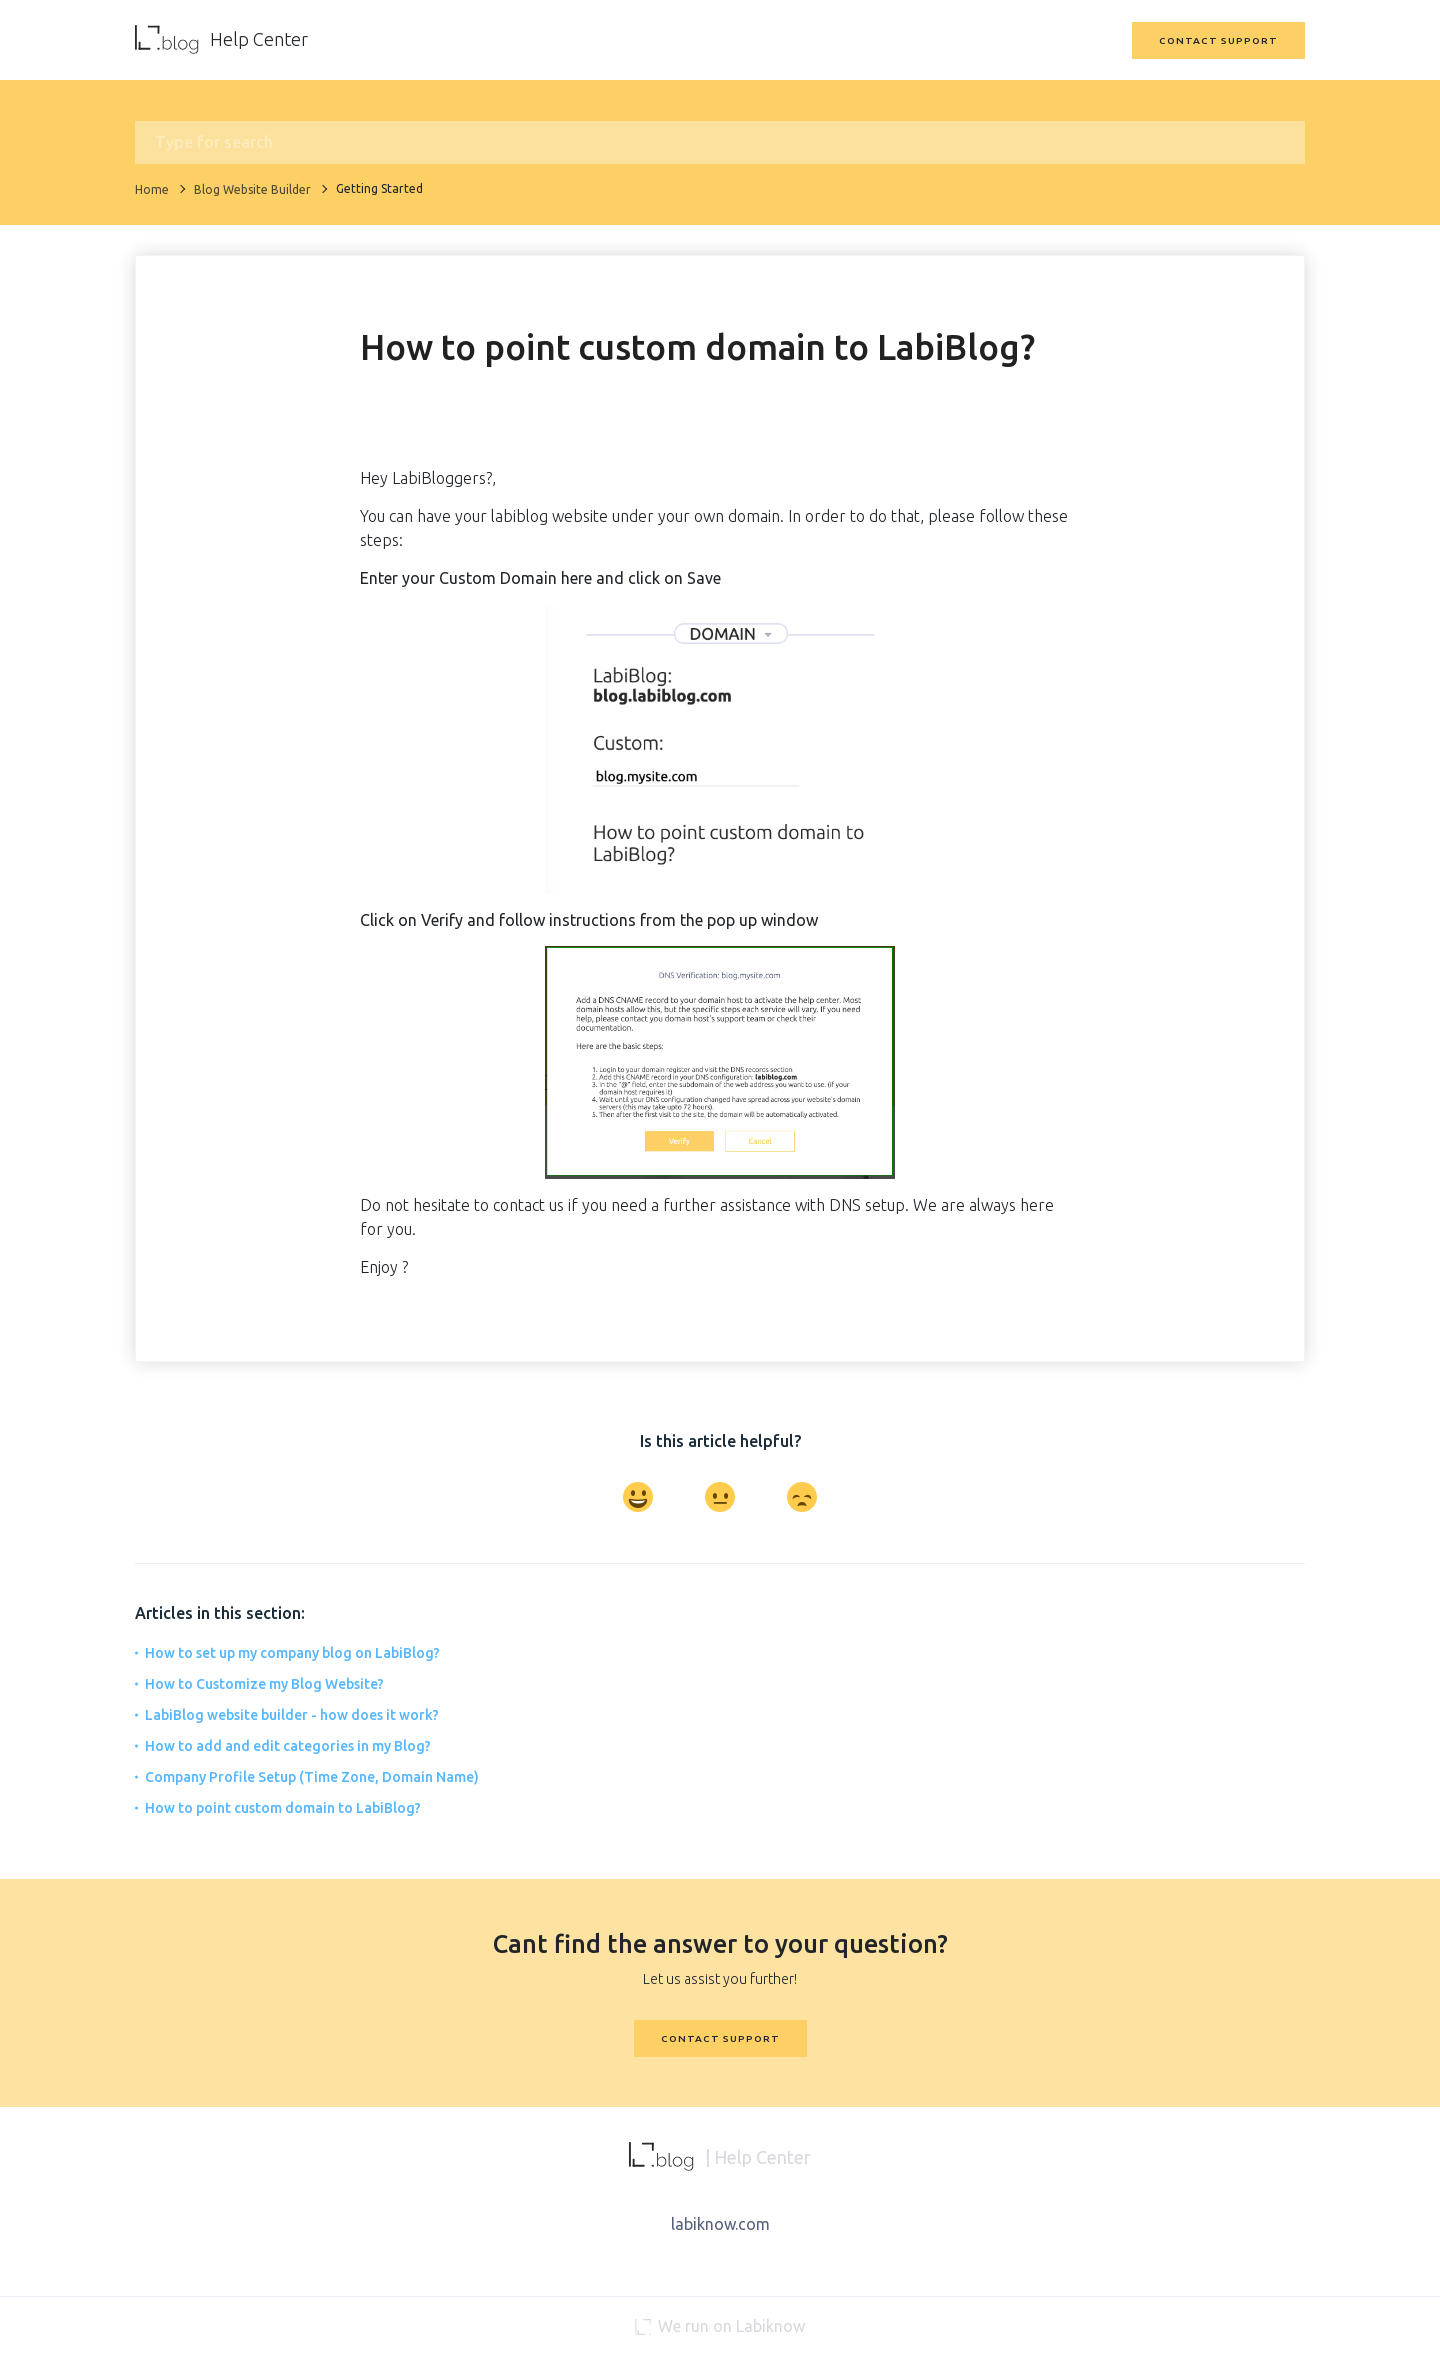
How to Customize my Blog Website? (264, 1684)
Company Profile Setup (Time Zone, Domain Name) (312, 1777)
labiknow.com (720, 2224)
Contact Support (1218, 40)
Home (152, 189)
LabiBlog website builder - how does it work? (292, 1715)
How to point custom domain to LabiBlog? (283, 1808)
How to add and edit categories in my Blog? (288, 1746)
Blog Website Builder (252, 189)
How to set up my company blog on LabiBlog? (292, 1653)
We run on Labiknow (720, 2326)
